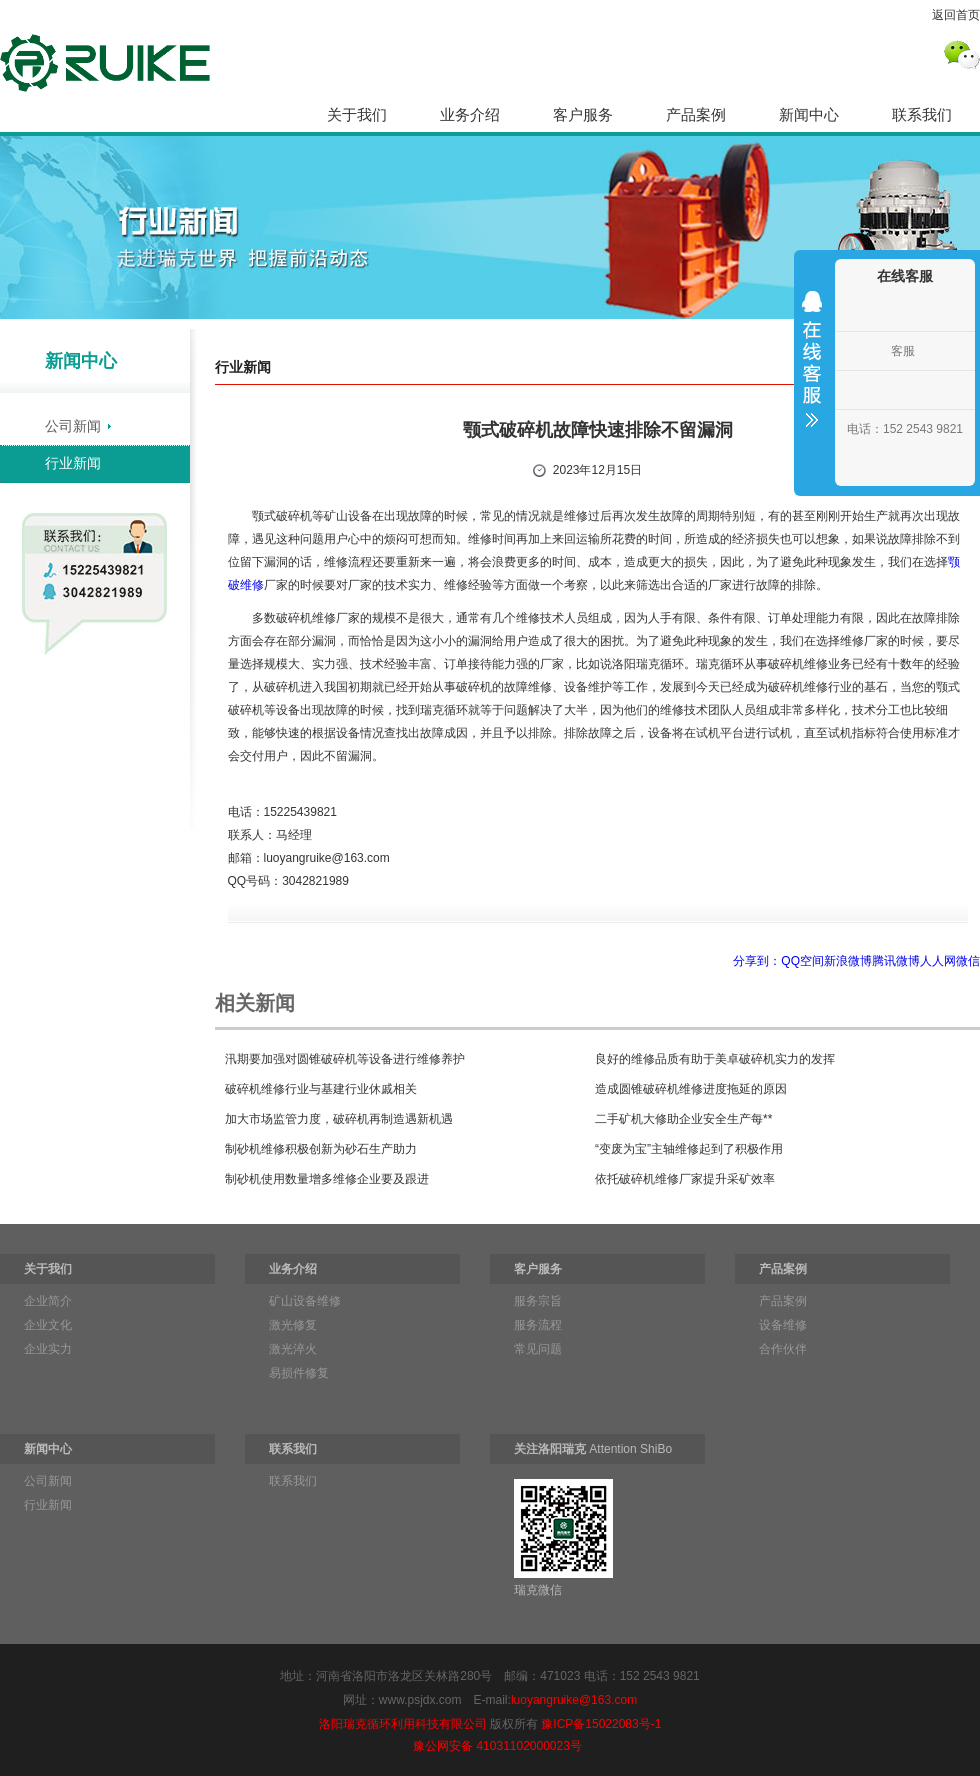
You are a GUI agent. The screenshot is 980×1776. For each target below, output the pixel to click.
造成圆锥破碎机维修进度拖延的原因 (691, 1089)
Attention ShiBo (593, 1449)
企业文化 (48, 1325)
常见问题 (538, 1349)
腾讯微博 (896, 961)
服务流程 (538, 1325)
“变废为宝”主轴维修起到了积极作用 (689, 1149)
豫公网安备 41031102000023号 (497, 1746)
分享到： (757, 961)
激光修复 (293, 1325)
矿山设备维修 (305, 1301)
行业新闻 (73, 463)
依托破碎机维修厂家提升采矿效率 (685, 1179)
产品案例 (696, 114)
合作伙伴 (783, 1349)
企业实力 (48, 1349)
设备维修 (783, 1325)
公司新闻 (73, 426)
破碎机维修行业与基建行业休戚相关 (321, 1089)
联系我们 (922, 114)
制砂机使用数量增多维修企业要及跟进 (327, 1179)
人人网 (938, 961)
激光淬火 (293, 1349)
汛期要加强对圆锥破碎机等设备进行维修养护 (345, 1059)
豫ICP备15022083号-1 (601, 1724)
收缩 (812, 372)
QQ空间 (802, 961)
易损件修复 (299, 1373)
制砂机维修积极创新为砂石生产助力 (321, 1149)
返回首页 (956, 15)
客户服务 (583, 114)
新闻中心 (809, 114)
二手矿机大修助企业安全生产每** (683, 1119)
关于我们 (357, 114)
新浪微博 (848, 961)
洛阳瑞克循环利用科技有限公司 (403, 1724)
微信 (968, 961)
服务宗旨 (538, 1301)
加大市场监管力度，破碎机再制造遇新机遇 (339, 1119)
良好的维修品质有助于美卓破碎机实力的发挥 (715, 1059)
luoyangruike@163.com (574, 1700)
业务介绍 (470, 114)
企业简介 (48, 1301)
